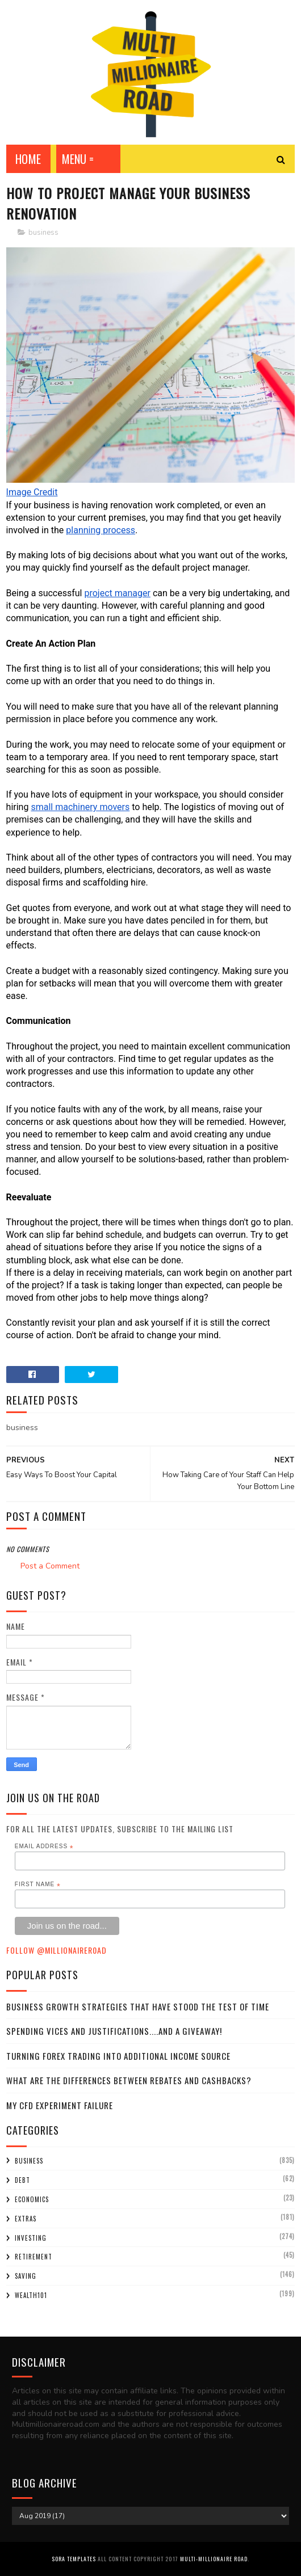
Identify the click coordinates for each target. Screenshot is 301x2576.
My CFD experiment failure (59, 2105)
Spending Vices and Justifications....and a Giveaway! (114, 2031)
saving (25, 2275)
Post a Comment (50, 1566)
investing (31, 2237)
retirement (33, 2256)
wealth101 (31, 2295)
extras (25, 2218)
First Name (38, 1884)
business (43, 232)
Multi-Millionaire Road (214, 2558)
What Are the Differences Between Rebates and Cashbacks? (129, 2080)
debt (22, 2180)
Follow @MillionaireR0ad (56, 1950)
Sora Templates (74, 2558)
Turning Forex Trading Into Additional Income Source (118, 2056)
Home (28, 158)
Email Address (44, 1846)
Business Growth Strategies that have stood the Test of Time (137, 2006)
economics (32, 2199)
